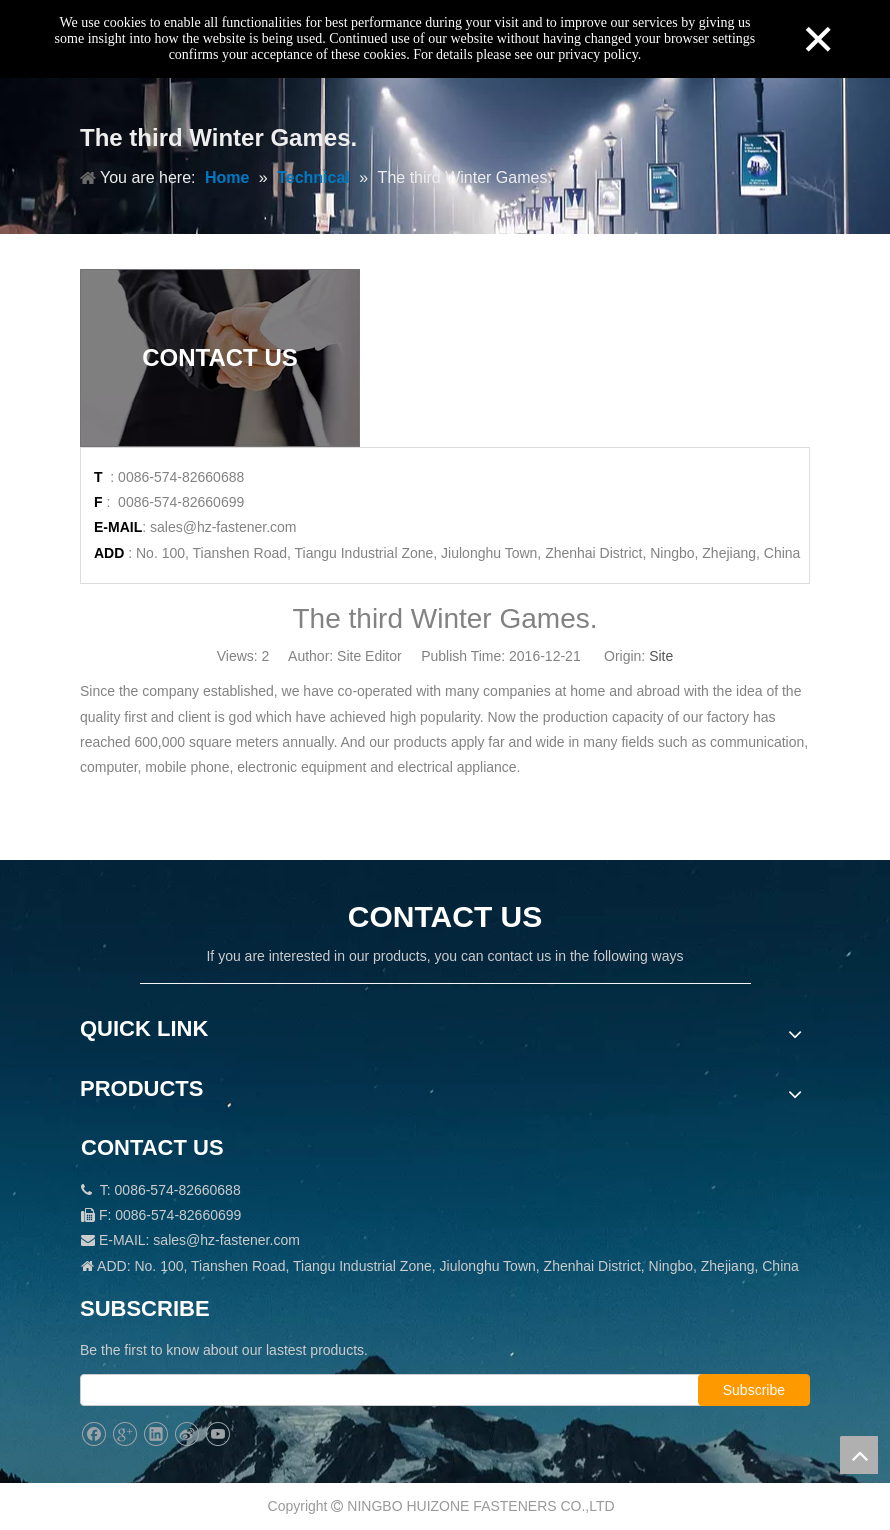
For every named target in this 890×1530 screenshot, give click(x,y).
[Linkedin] (155, 1434)
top (859, 1455)
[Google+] (124, 1434)
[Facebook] (93, 1434)
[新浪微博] (186, 1434)
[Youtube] (217, 1434)
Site (661, 656)
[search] (409, 1390)
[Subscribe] (754, 1390)
